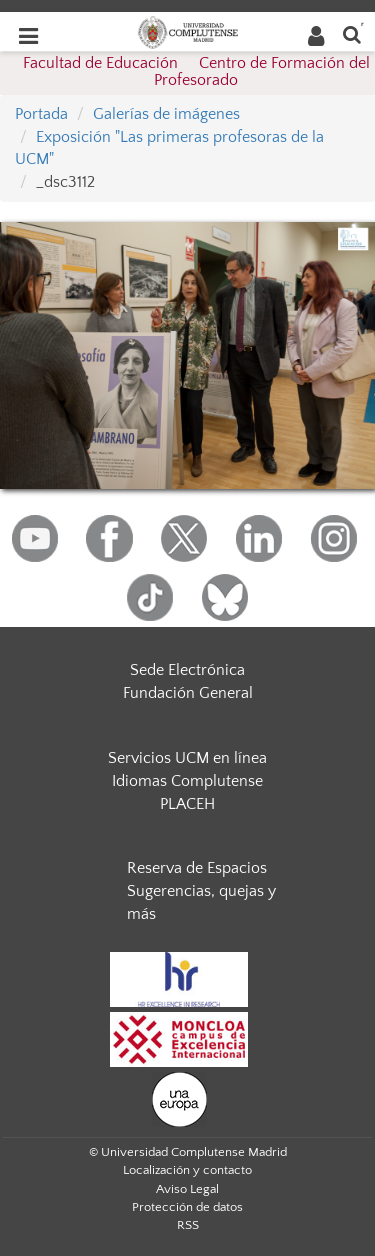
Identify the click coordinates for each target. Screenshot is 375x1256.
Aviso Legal (187, 1189)
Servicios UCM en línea (187, 758)
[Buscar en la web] (352, 33)
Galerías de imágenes (166, 114)
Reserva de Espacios (197, 868)
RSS (188, 1225)
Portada (41, 114)
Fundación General (188, 693)
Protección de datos (187, 1207)
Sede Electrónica (187, 670)
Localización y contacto (187, 1170)
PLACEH (187, 804)
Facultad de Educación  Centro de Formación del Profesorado (196, 72)
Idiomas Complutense (187, 781)
